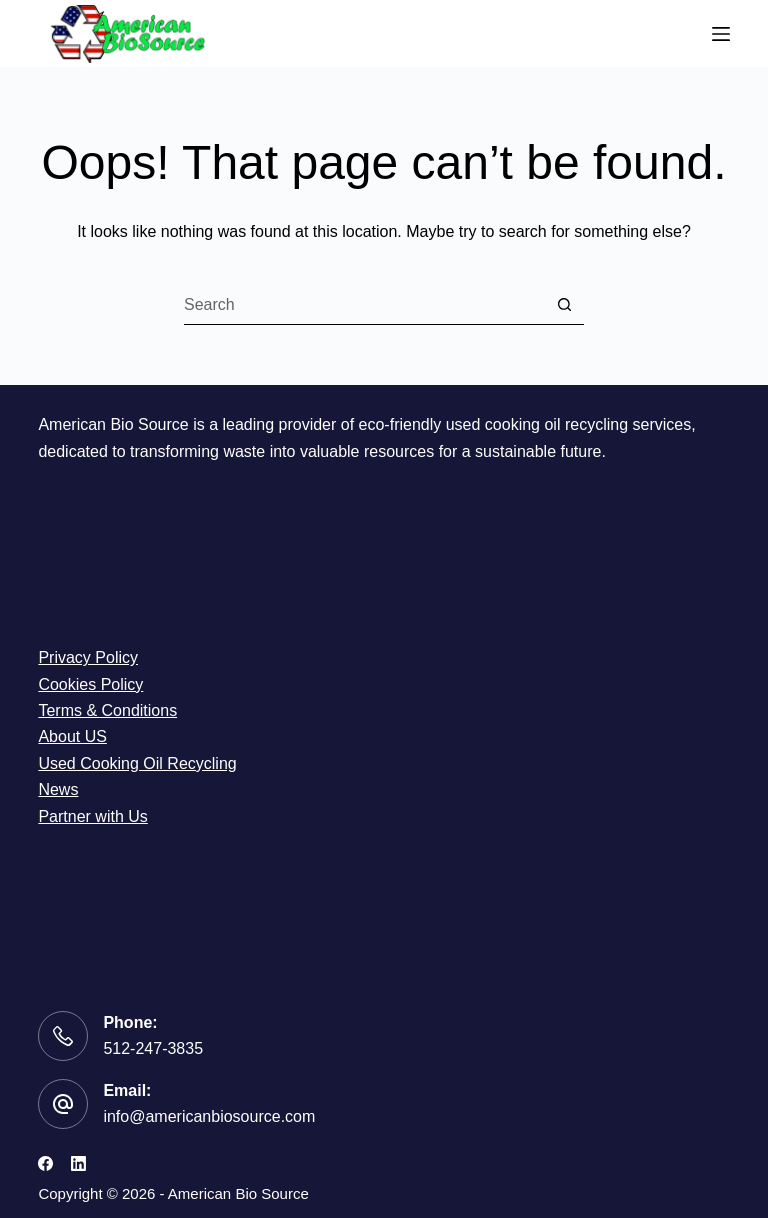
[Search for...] (364, 305)
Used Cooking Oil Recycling (137, 763)
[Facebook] (45, 1163)
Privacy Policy (88, 657)
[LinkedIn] (78, 1163)
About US (72, 736)
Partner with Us (92, 816)
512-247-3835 (153, 1048)
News (58, 789)
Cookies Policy (90, 684)
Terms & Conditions (107, 710)
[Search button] (564, 305)
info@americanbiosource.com (209, 1116)
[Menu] (721, 34)
